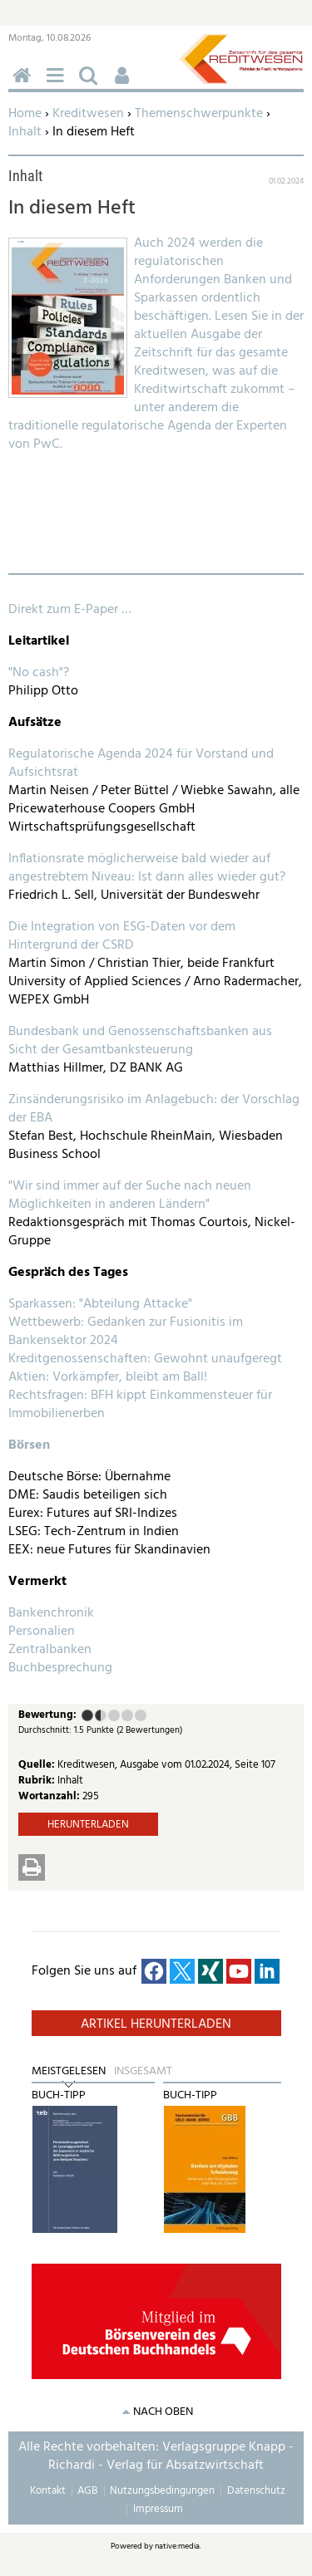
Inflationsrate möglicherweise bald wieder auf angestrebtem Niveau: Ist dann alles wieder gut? (146, 868)
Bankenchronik (51, 1613)
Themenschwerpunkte (199, 114)
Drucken (31, 1867)
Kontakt (48, 2490)
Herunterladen (88, 1824)
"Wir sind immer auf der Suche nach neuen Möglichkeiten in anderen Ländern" (129, 1195)
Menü (58, 84)
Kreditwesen (88, 114)
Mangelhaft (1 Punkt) (87, 1715)
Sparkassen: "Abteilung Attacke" (100, 1304)
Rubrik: (37, 1780)
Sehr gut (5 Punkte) (140, 1715)
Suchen (91, 84)
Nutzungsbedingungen (162, 2490)
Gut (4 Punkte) (127, 1715)
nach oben (163, 2412)
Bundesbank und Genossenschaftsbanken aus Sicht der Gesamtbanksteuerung (140, 1041)
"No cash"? (38, 673)
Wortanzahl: (50, 1796)
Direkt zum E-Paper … (69, 610)
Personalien (41, 1631)
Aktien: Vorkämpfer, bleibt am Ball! (107, 1377)
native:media (177, 2546)
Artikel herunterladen (156, 2024)
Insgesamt (143, 2072)
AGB (87, 2490)
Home (25, 114)
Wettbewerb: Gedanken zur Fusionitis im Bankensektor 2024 (125, 1332)
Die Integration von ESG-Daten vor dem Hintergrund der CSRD (121, 936)
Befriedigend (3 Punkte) (114, 1715)
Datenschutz (256, 2490)
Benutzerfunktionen (124, 84)
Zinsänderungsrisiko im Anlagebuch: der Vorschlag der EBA (154, 1109)
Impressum (158, 2509)
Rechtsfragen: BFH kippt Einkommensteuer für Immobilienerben (140, 1405)
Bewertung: (47, 1716)
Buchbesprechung (60, 1668)
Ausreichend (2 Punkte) (97, 1715)
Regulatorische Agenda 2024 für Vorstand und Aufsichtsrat (141, 763)
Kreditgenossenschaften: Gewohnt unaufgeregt (145, 1359)
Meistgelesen (69, 2072)
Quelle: (37, 1765)
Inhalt (25, 132)
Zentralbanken (50, 1650)
